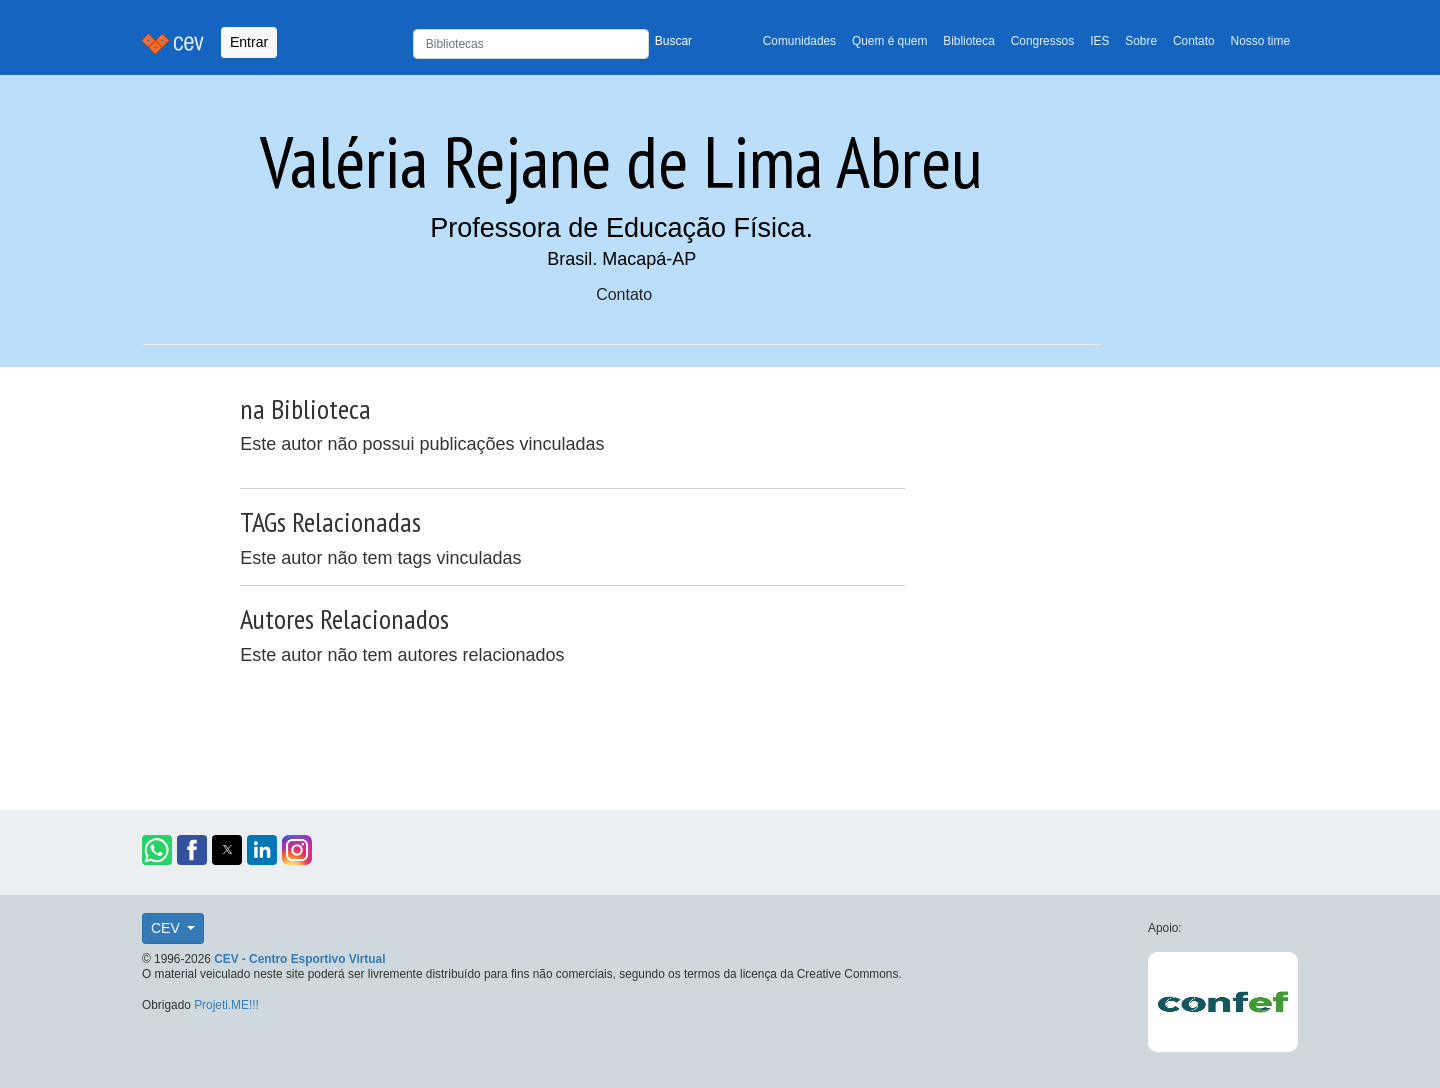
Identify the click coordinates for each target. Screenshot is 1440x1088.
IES (1099, 41)
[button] (157, 850)
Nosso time (1260, 41)
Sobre (1141, 41)
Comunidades (799, 41)
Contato (1194, 41)
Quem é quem (889, 41)
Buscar (673, 41)
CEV (167, 928)
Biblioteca (969, 41)
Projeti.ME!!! (226, 1005)
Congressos (1042, 41)
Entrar (249, 42)
